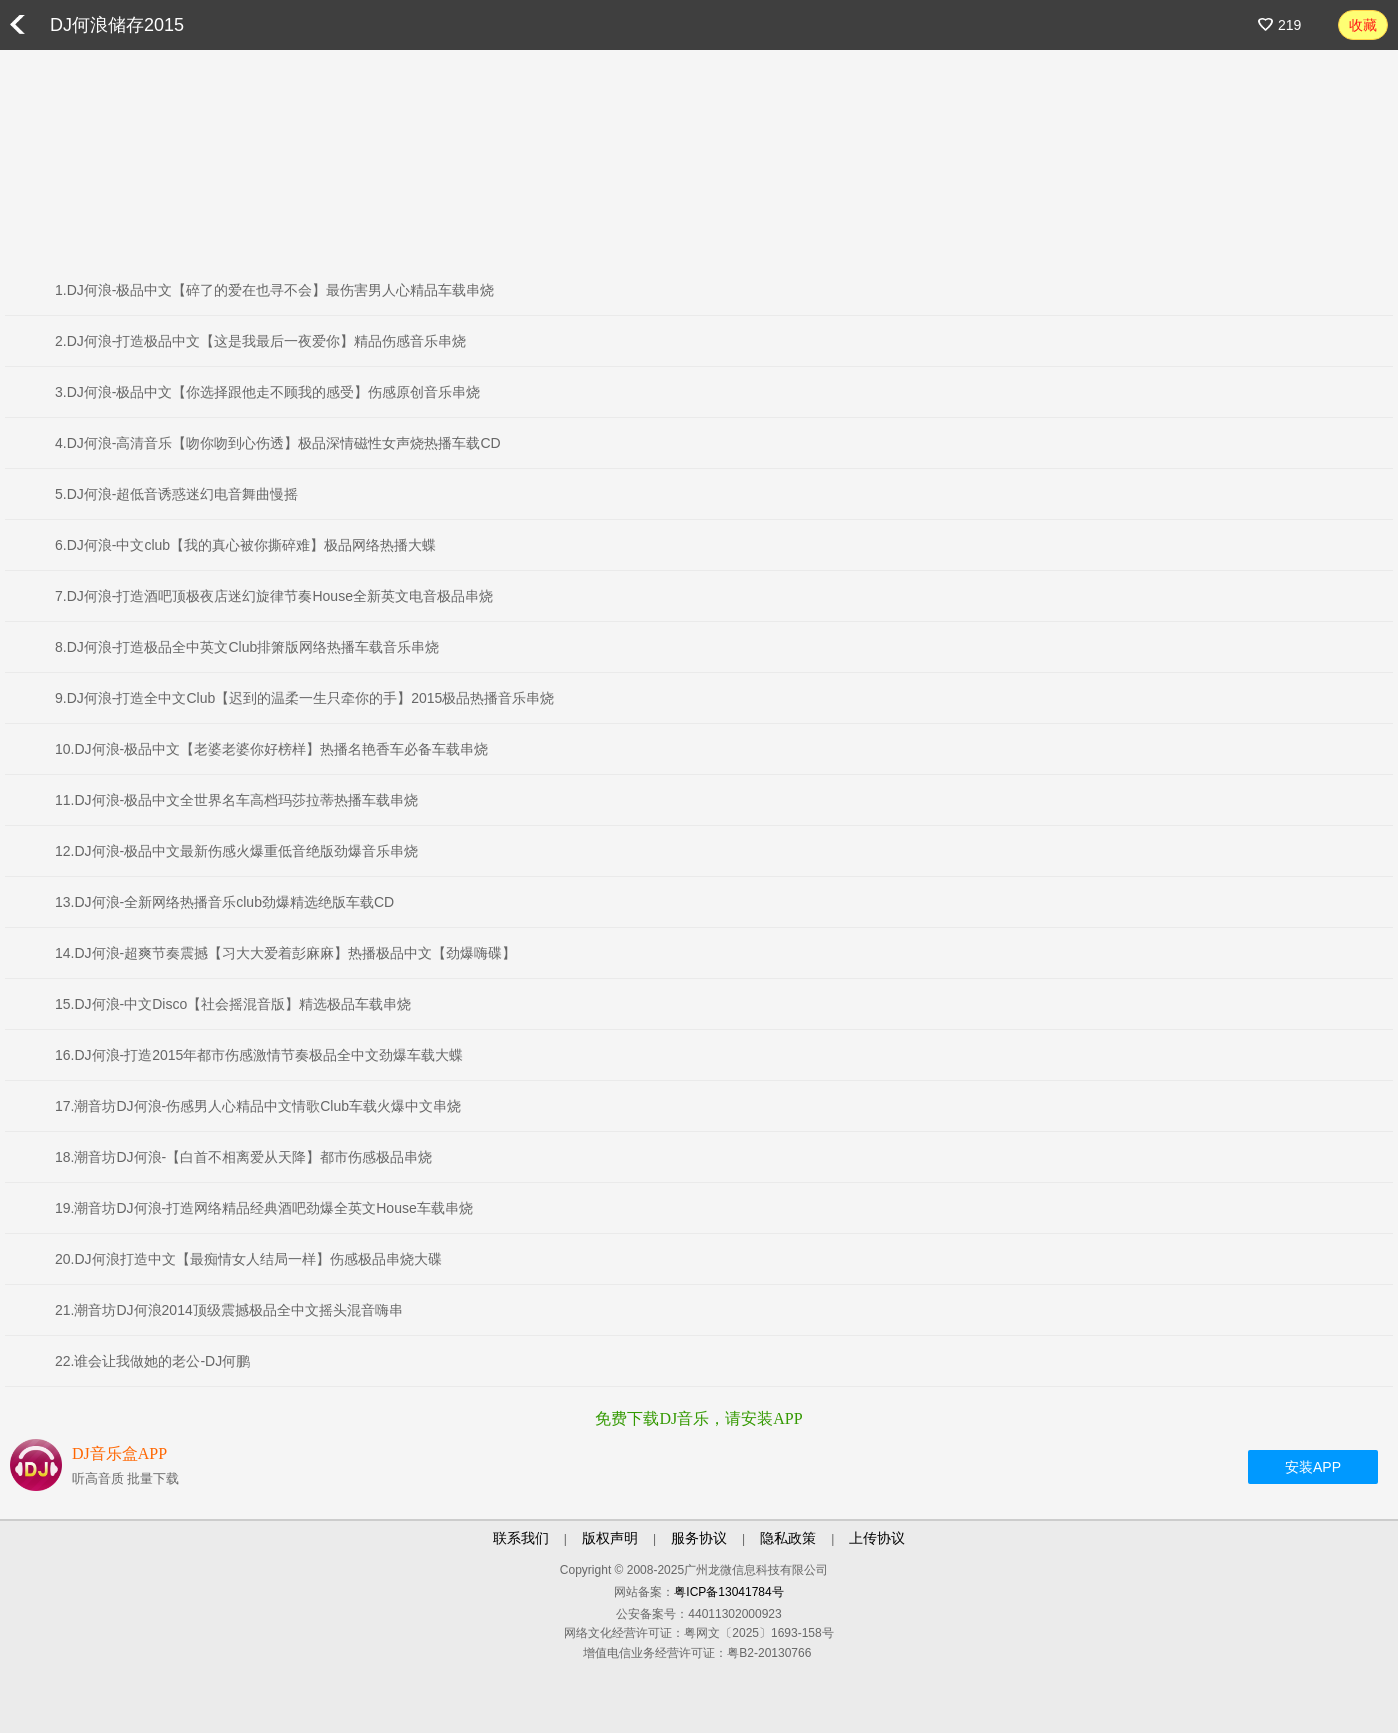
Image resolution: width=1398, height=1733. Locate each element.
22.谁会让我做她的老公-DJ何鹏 (152, 1361)
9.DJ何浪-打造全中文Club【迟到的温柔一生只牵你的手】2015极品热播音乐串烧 (304, 698)
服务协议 (699, 1538)
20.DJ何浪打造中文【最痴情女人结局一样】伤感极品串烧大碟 (248, 1259)
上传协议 (877, 1538)
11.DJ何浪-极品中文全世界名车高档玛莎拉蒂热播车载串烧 (236, 800)
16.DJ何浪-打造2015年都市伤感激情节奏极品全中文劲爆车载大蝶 (259, 1055)
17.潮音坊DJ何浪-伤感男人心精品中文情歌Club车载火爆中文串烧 (258, 1106)
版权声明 (610, 1538)
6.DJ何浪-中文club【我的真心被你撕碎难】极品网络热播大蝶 (245, 545)
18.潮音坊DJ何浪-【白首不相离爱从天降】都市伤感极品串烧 (243, 1157)
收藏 (1363, 25)
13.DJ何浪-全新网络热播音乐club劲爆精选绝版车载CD (224, 902)
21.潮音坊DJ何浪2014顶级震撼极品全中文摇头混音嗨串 (229, 1310)
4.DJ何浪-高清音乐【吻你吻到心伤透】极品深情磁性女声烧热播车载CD (278, 443)
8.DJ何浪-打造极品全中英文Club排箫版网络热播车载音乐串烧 (247, 647)
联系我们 (521, 1538)
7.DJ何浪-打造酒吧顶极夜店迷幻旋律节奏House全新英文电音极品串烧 (274, 596)
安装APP (1313, 1467)
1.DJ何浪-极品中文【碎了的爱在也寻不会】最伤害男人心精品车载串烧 (274, 290)
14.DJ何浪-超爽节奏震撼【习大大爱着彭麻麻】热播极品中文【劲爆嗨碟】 (285, 953)
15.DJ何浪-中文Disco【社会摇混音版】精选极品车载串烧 (233, 1004)
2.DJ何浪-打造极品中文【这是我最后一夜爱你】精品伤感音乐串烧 (260, 341)
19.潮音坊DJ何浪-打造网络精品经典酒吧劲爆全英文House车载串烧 (264, 1208)
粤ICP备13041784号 (728, 1592)
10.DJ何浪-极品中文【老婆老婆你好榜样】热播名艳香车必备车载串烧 (271, 749)
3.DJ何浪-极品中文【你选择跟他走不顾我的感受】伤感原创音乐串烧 (267, 392)
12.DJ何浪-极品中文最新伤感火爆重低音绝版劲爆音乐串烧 (236, 851)
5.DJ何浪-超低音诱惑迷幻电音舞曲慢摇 (176, 494)
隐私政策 (788, 1538)
